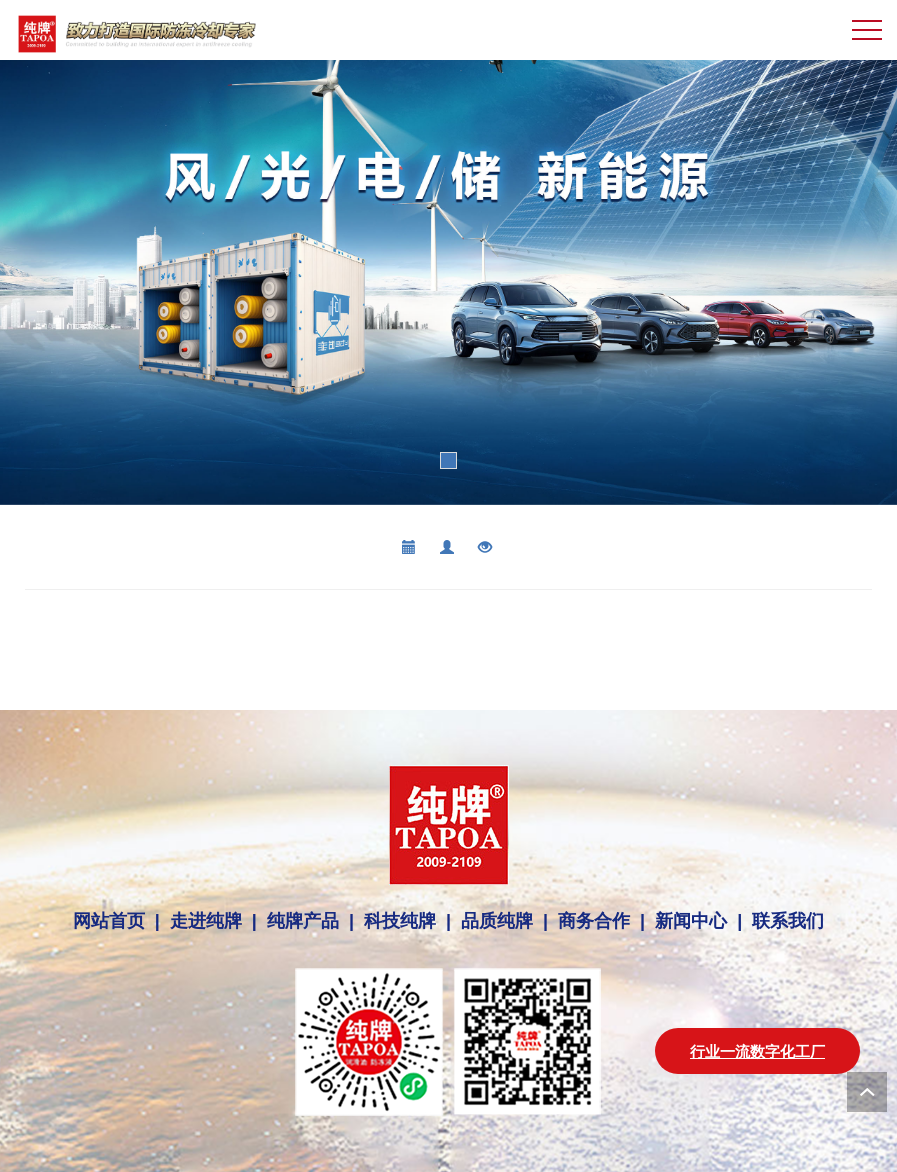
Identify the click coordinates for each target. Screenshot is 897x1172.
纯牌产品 (303, 921)
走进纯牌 (206, 921)
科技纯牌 (400, 921)
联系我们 (783, 921)
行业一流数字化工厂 (757, 1051)
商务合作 (594, 921)
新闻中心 (691, 921)
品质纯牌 (497, 921)
